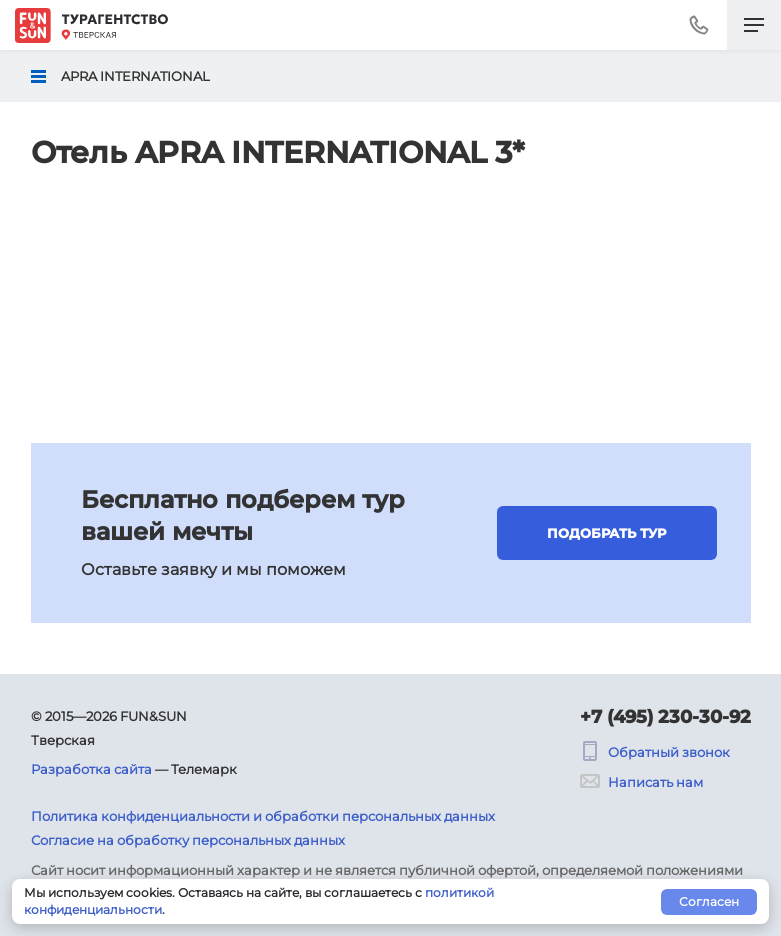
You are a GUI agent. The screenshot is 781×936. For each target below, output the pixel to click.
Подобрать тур (606, 533)
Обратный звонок (655, 752)
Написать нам (641, 782)
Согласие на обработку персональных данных (188, 840)
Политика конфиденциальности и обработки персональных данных (263, 816)
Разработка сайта (91, 769)
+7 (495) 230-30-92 (665, 717)
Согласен (709, 901)
